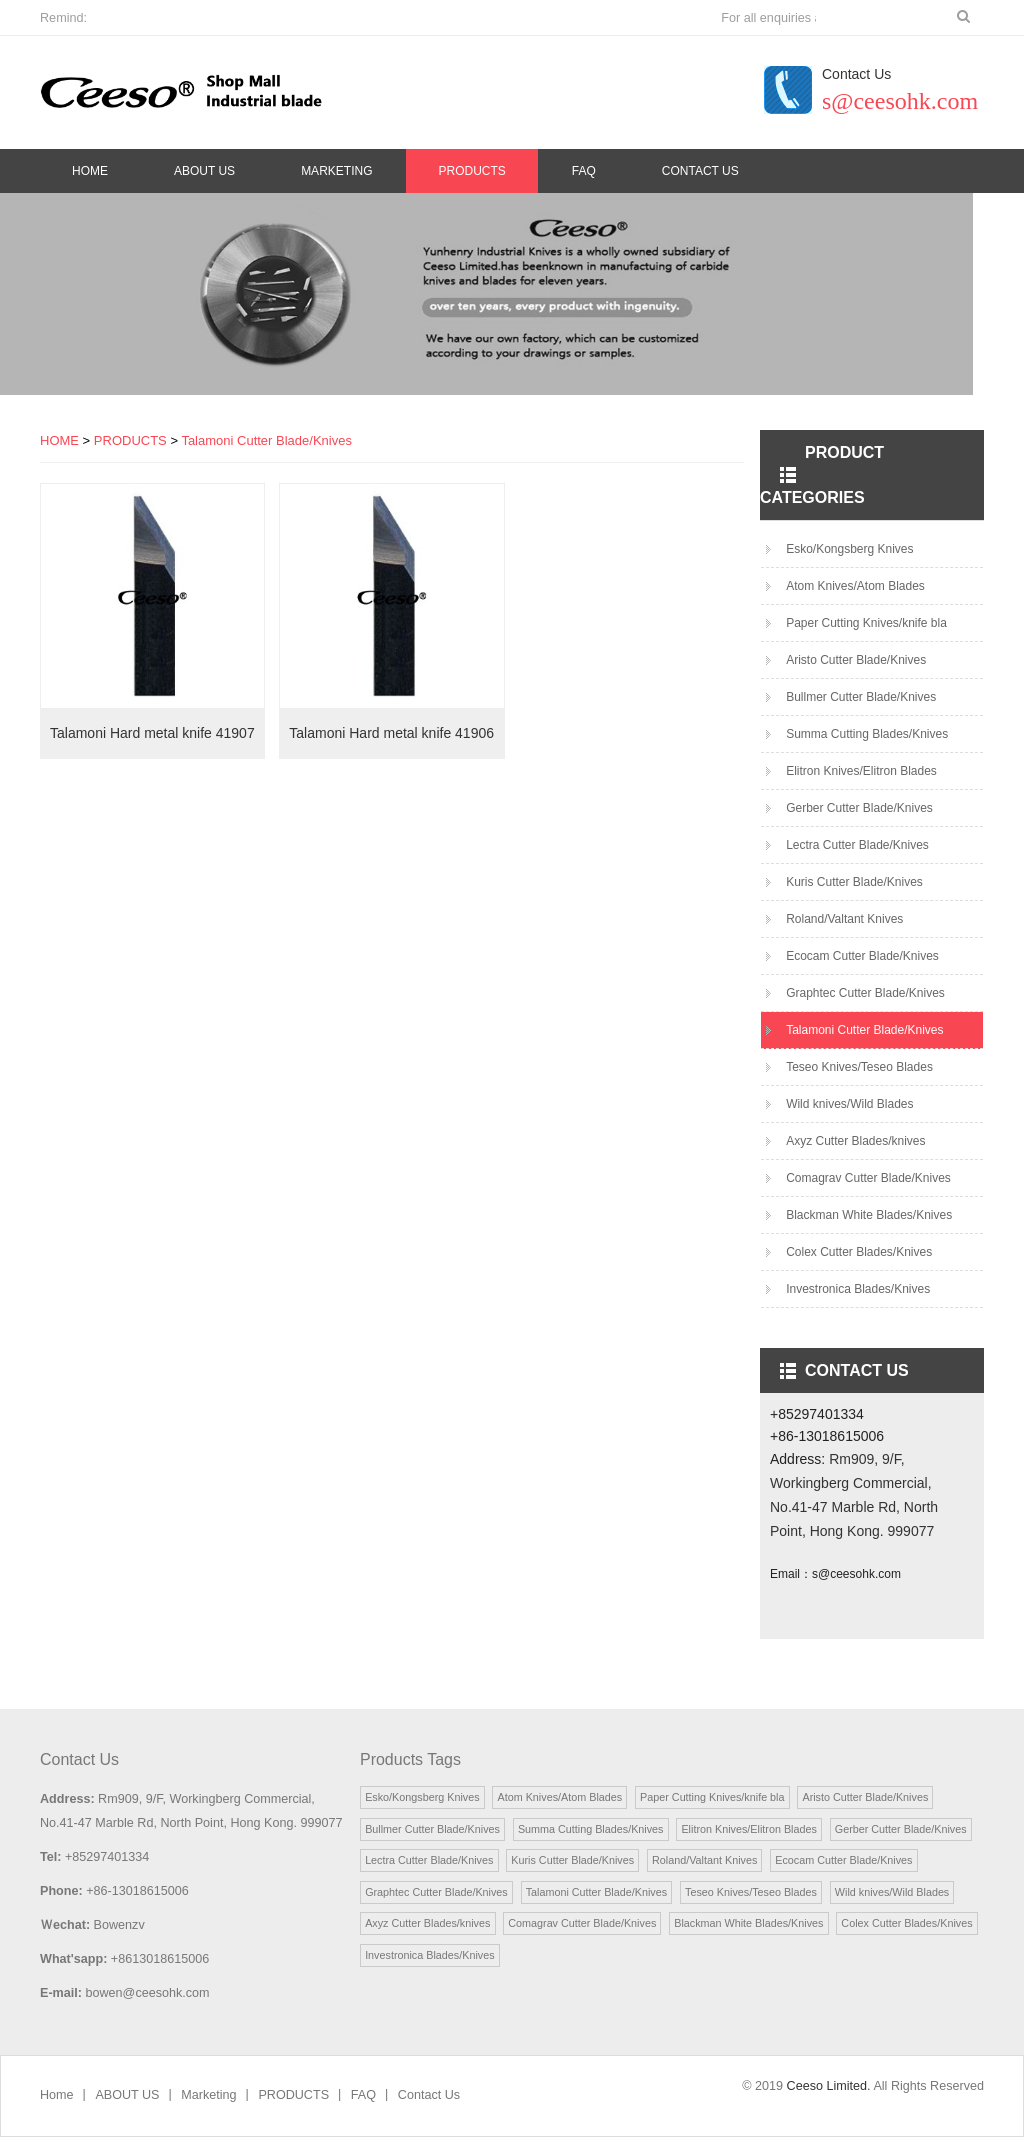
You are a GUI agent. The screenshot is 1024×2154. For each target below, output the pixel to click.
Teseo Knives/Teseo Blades (859, 1078)
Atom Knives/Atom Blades (855, 597)
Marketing (336, 171)
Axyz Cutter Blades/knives (855, 1152)
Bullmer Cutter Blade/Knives (861, 708)
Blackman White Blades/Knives (869, 1226)
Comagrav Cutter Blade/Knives (868, 1189)
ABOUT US (204, 171)
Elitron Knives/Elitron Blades (861, 782)
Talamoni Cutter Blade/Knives (266, 451)
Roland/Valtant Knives (844, 930)
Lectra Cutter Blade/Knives (857, 856)
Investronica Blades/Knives (858, 1300)
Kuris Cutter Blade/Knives (854, 893)
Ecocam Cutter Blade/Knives (862, 967)
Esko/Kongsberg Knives (849, 560)
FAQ (584, 171)
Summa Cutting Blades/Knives (867, 745)
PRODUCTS (471, 171)
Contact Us (700, 171)
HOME (59, 451)
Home (90, 171)
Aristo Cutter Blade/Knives (856, 671)
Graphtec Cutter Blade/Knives (865, 1004)
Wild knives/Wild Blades (849, 1115)
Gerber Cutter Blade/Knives (859, 819)
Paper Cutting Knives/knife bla (866, 634)
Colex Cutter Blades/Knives (859, 1263)
